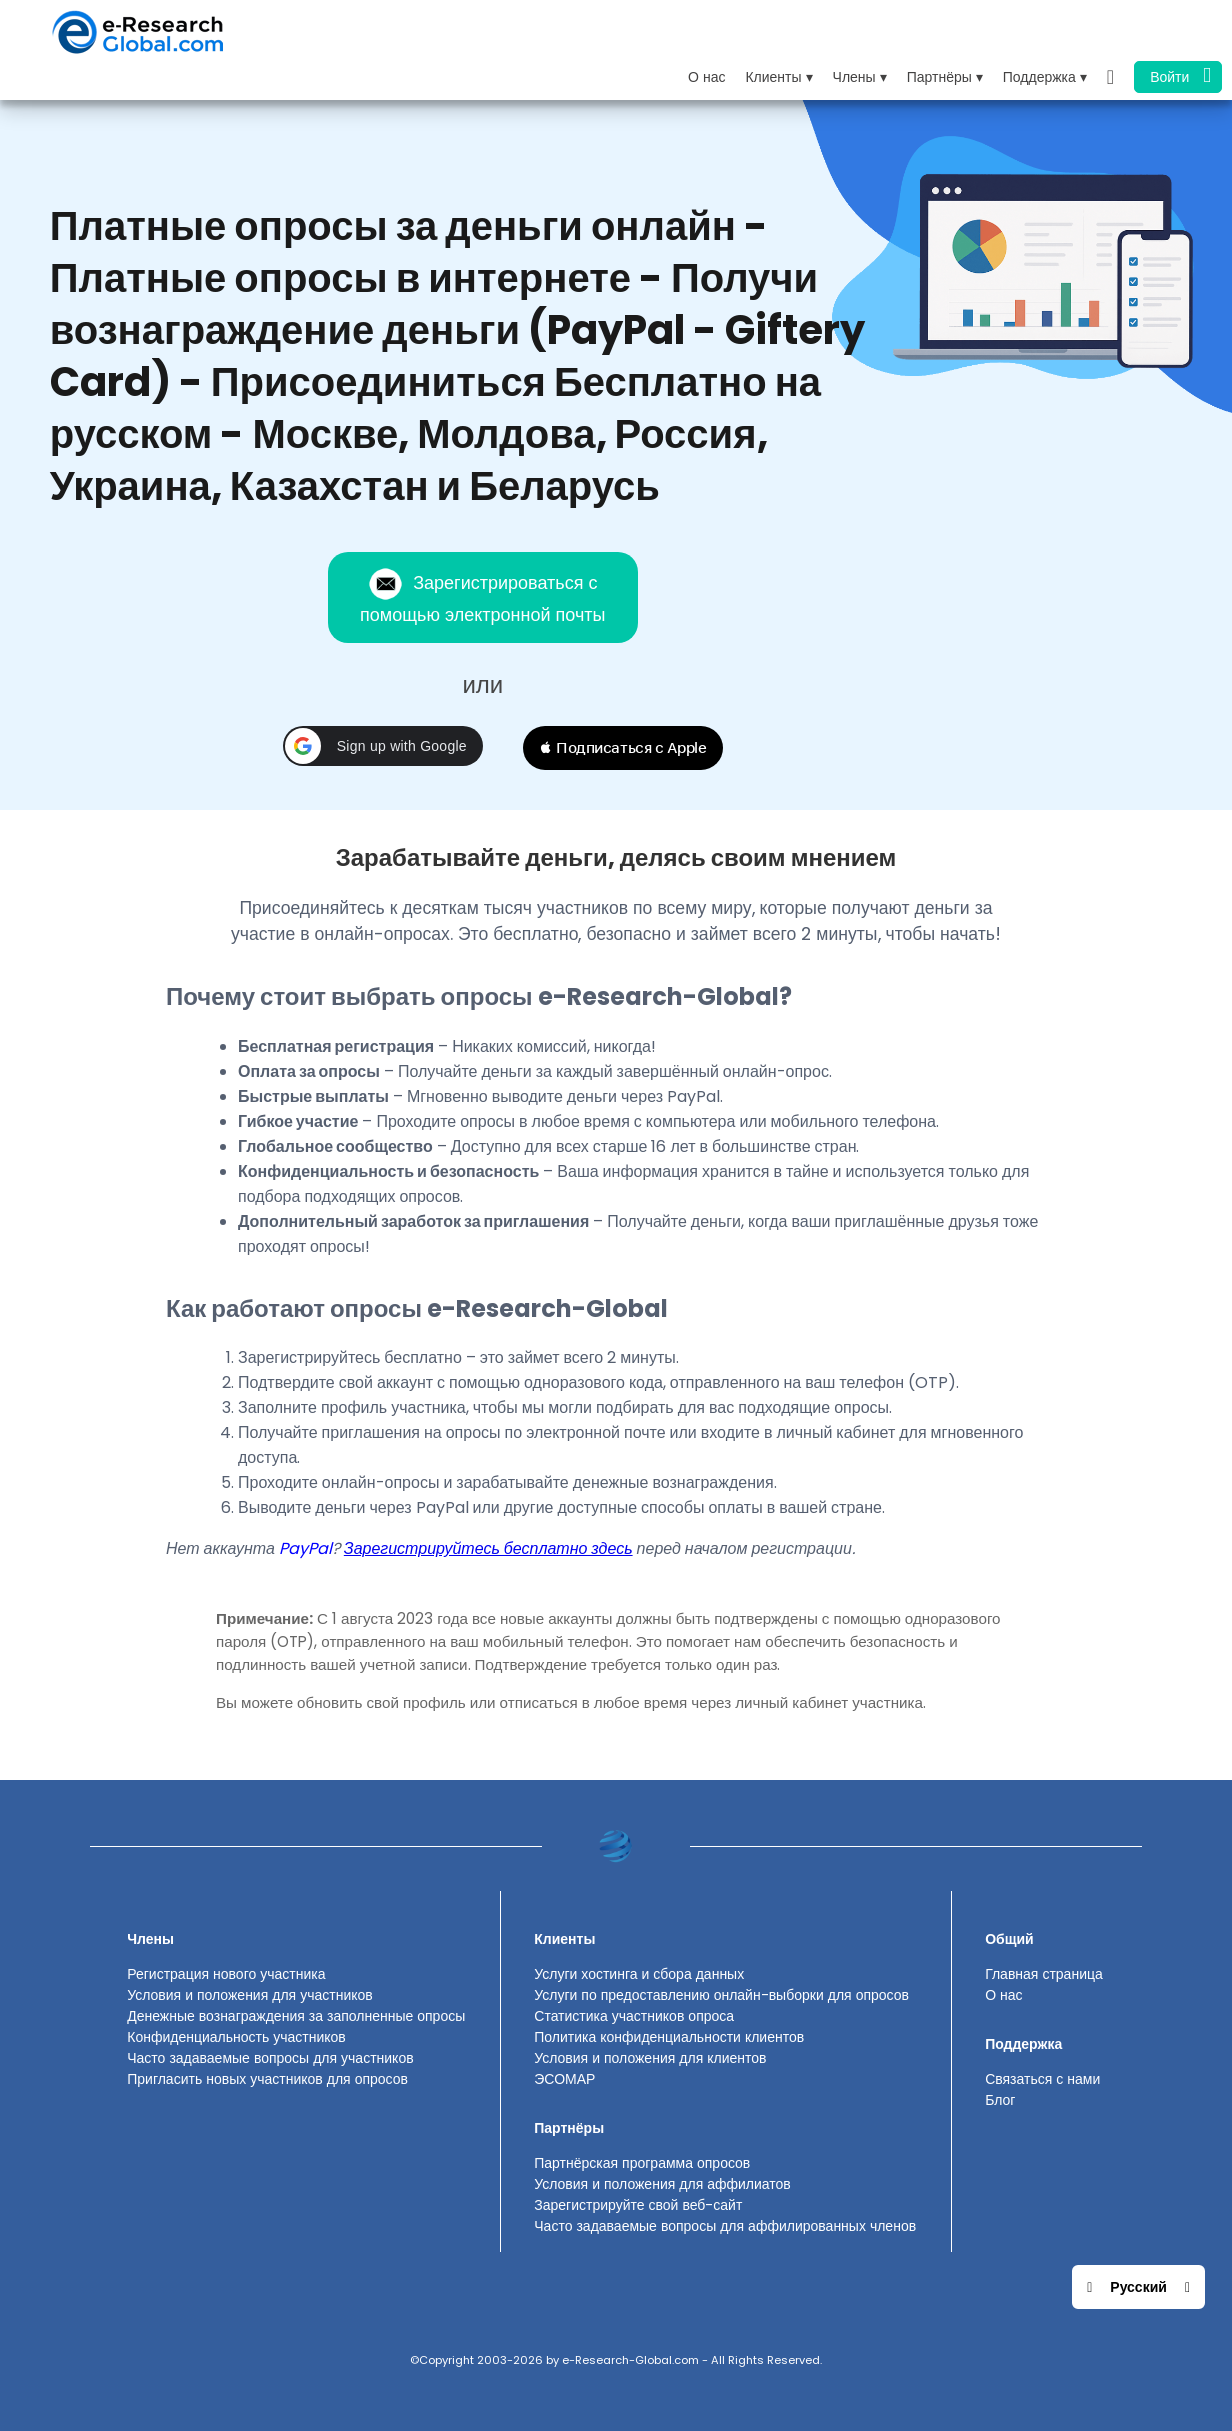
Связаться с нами (1042, 2079)
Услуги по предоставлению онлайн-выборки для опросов (721, 1995)
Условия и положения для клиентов (650, 2058)
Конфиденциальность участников (236, 2037)
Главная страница (1044, 1974)
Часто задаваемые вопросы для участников (270, 2058)
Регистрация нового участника (226, 1974)
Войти (1180, 75)
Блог (1000, 2100)
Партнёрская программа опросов (642, 2163)
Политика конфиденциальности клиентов (669, 2037)
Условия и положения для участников (250, 1995)
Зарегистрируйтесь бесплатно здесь (488, 1548)
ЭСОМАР (564, 2079)
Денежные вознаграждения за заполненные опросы (296, 2016)
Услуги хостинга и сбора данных (639, 1974)
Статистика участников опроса (634, 2016)
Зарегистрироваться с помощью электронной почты (482, 597)
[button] (383, 746)
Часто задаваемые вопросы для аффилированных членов (725, 2226)
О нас (706, 77)
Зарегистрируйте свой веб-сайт (638, 2205)
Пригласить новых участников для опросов (267, 2079)
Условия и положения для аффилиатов (662, 2184)
